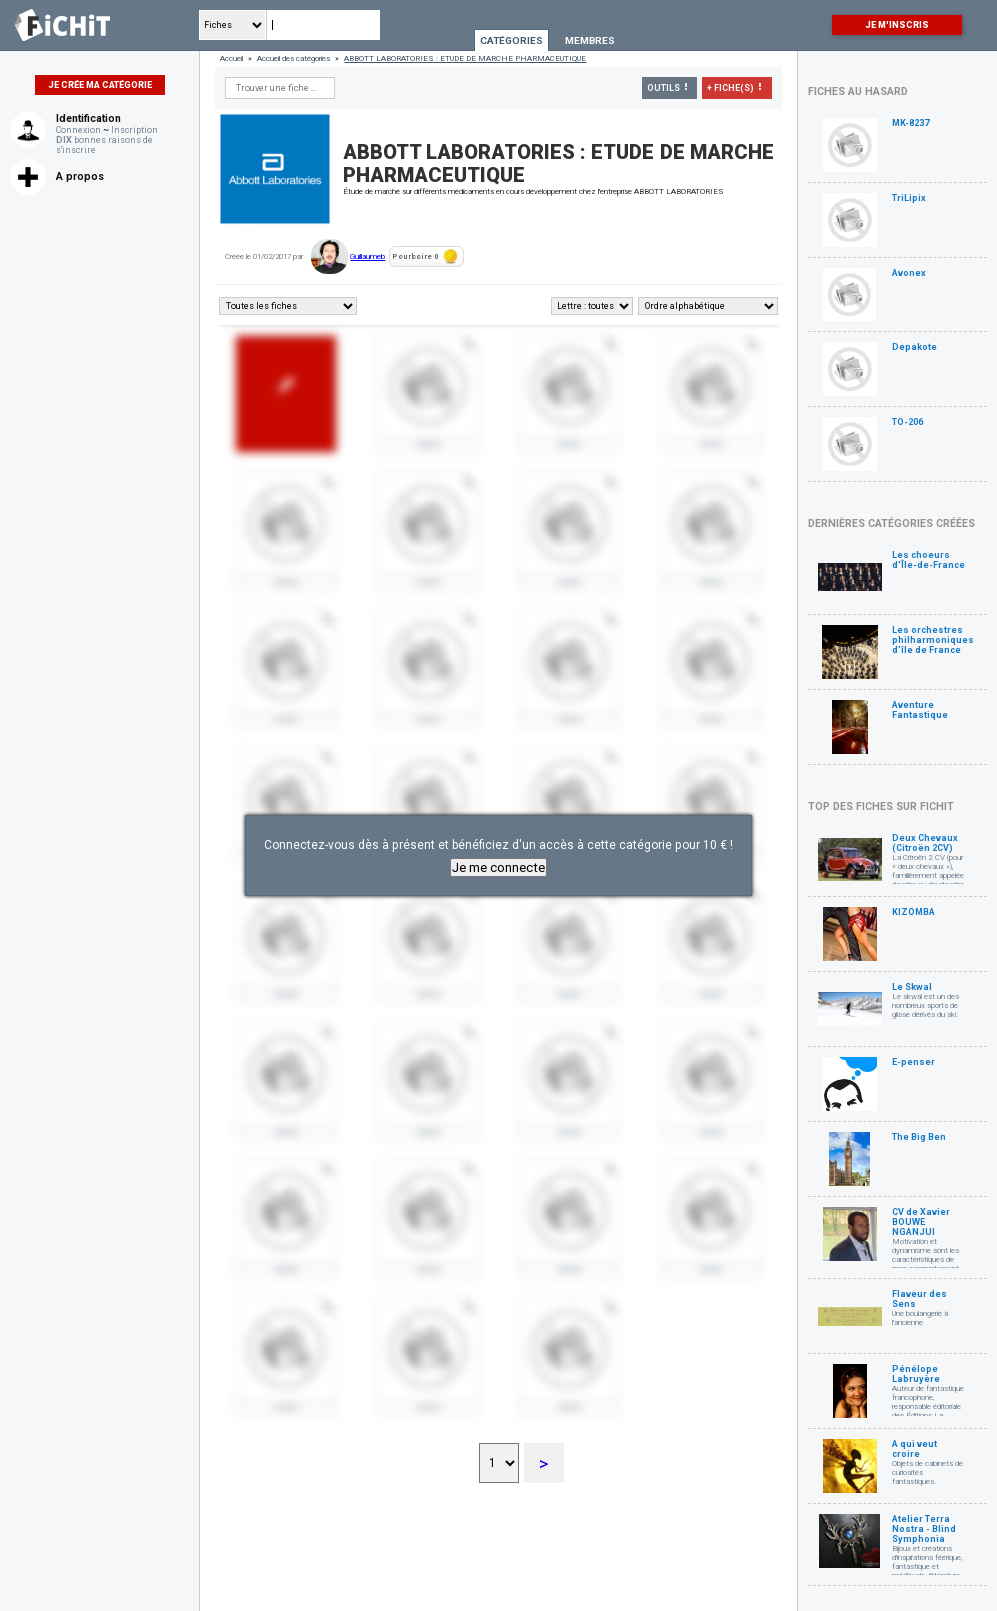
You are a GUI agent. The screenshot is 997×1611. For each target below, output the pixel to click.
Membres (590, 40)
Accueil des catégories (293, 58)
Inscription (134, 130)
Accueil (231, 58)
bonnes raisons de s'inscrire (104, 145)
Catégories (511, 40)
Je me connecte (498, 867)
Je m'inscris (897, 25)
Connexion (78, 130)
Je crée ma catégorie (100, 85)
